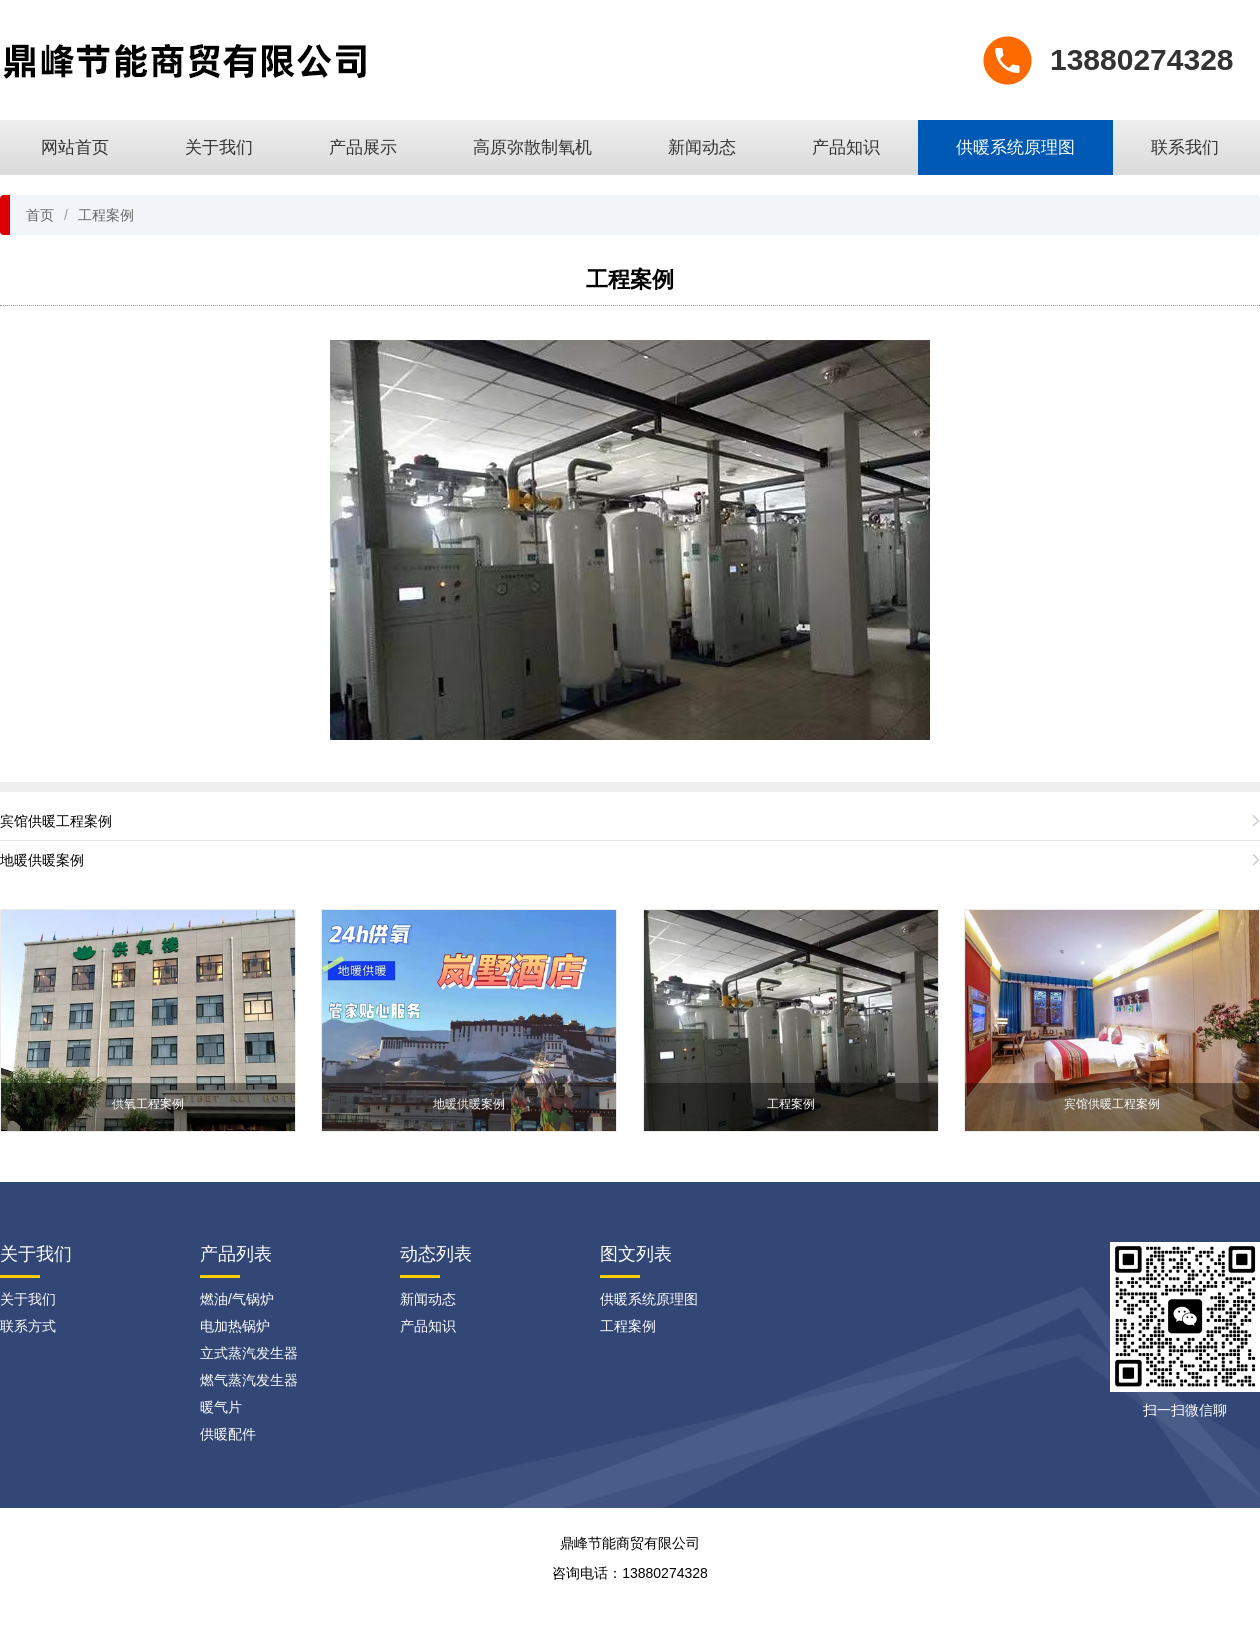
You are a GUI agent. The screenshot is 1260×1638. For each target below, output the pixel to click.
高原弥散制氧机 (532, 147)
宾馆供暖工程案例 (56, 821)
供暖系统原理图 (1015, 147)
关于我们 (219, 147)
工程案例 (106, 215)
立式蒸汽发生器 (249, 1353)
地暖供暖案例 (42, 860)
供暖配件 (228, 1434)
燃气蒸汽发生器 (249, 1380)
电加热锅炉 (235, 1326)
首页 (40, 215)
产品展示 (363, 147)
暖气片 (221, 1407)
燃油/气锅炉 (237, 1299)
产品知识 (846, 147)
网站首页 (75, 147)
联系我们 (1185, 147)
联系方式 (28, 1326)
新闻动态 (702, 147)
